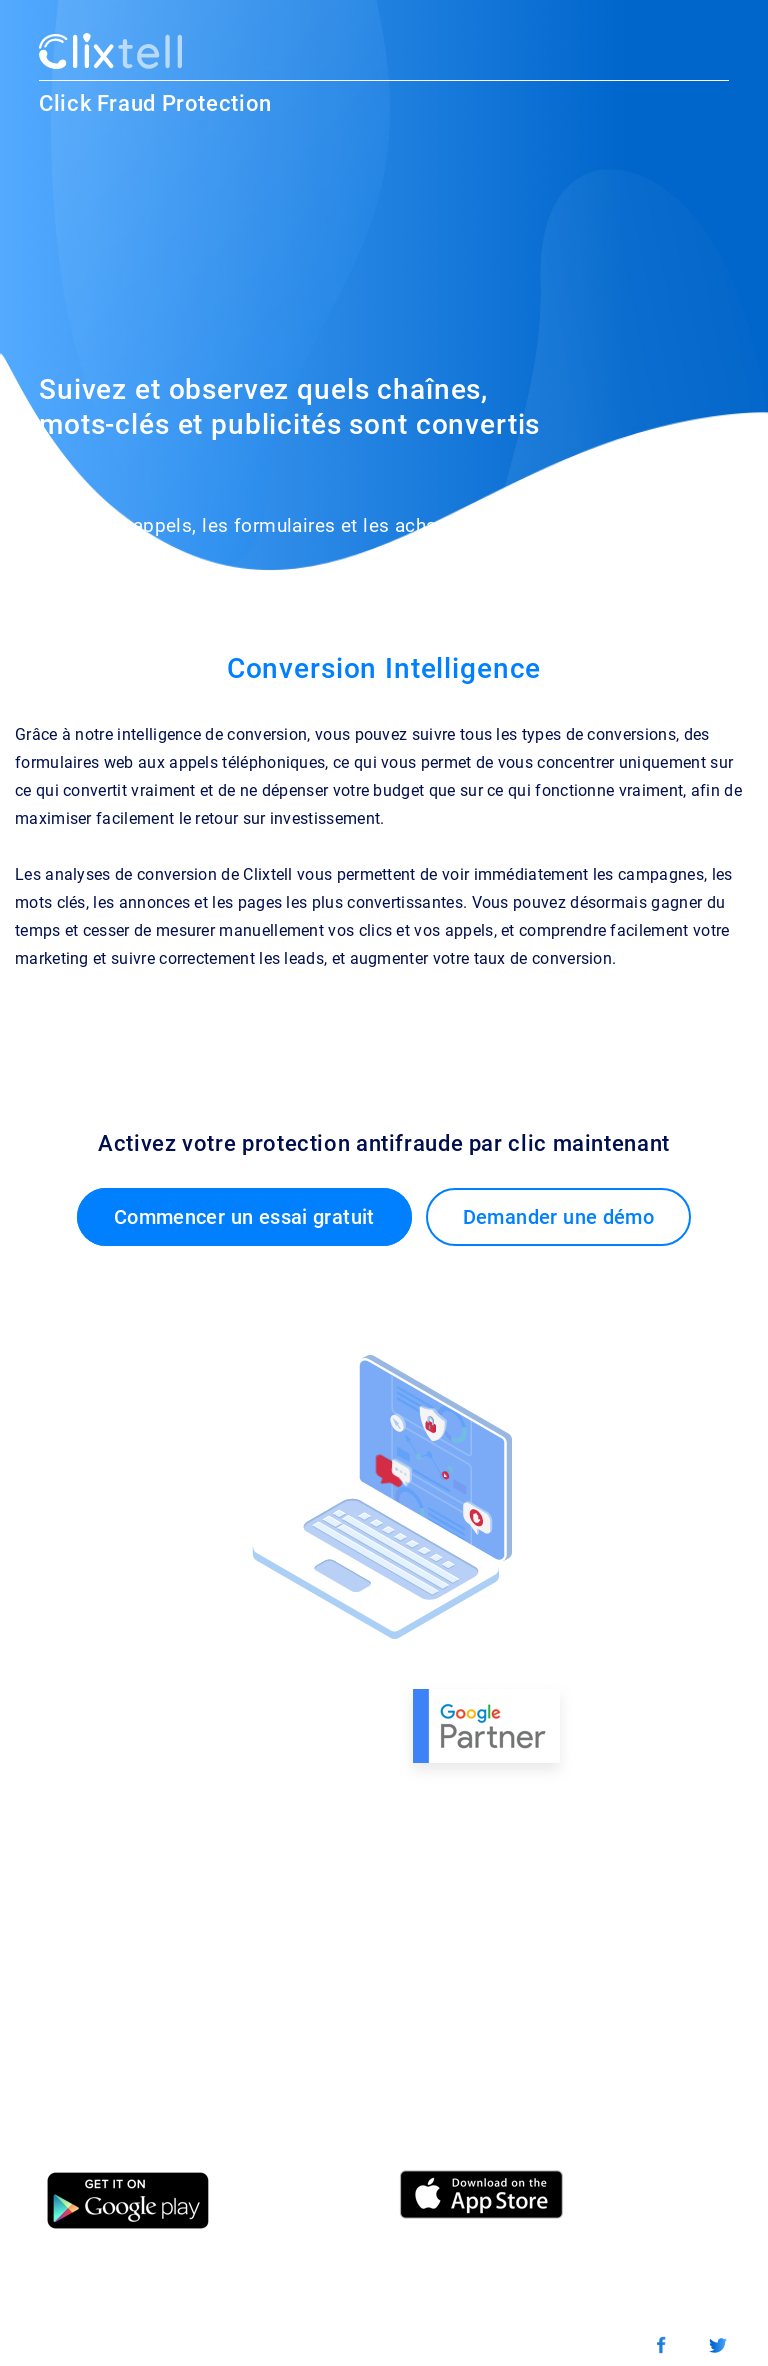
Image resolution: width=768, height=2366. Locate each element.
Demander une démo (558, 1217)
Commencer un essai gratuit (244, 1217)
